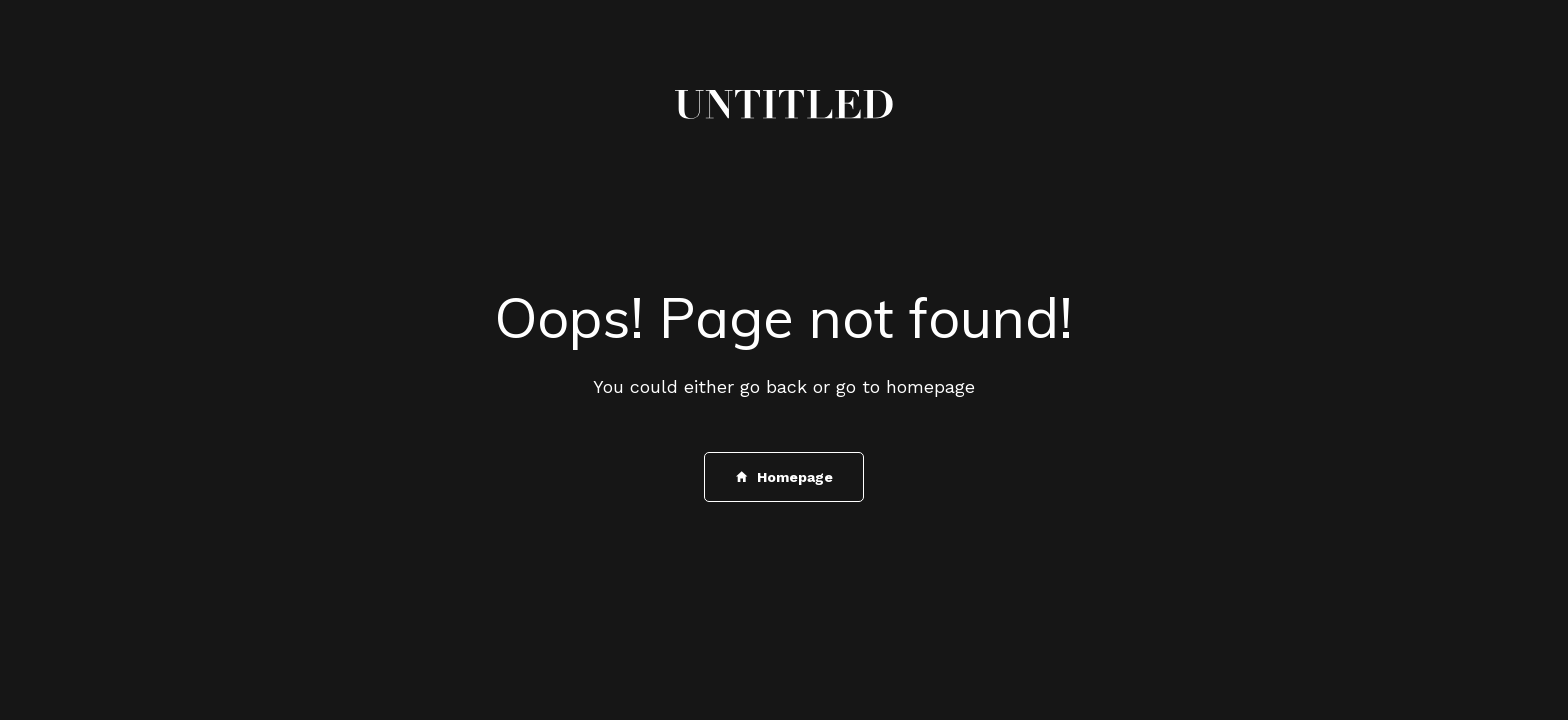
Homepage (784, 477)
